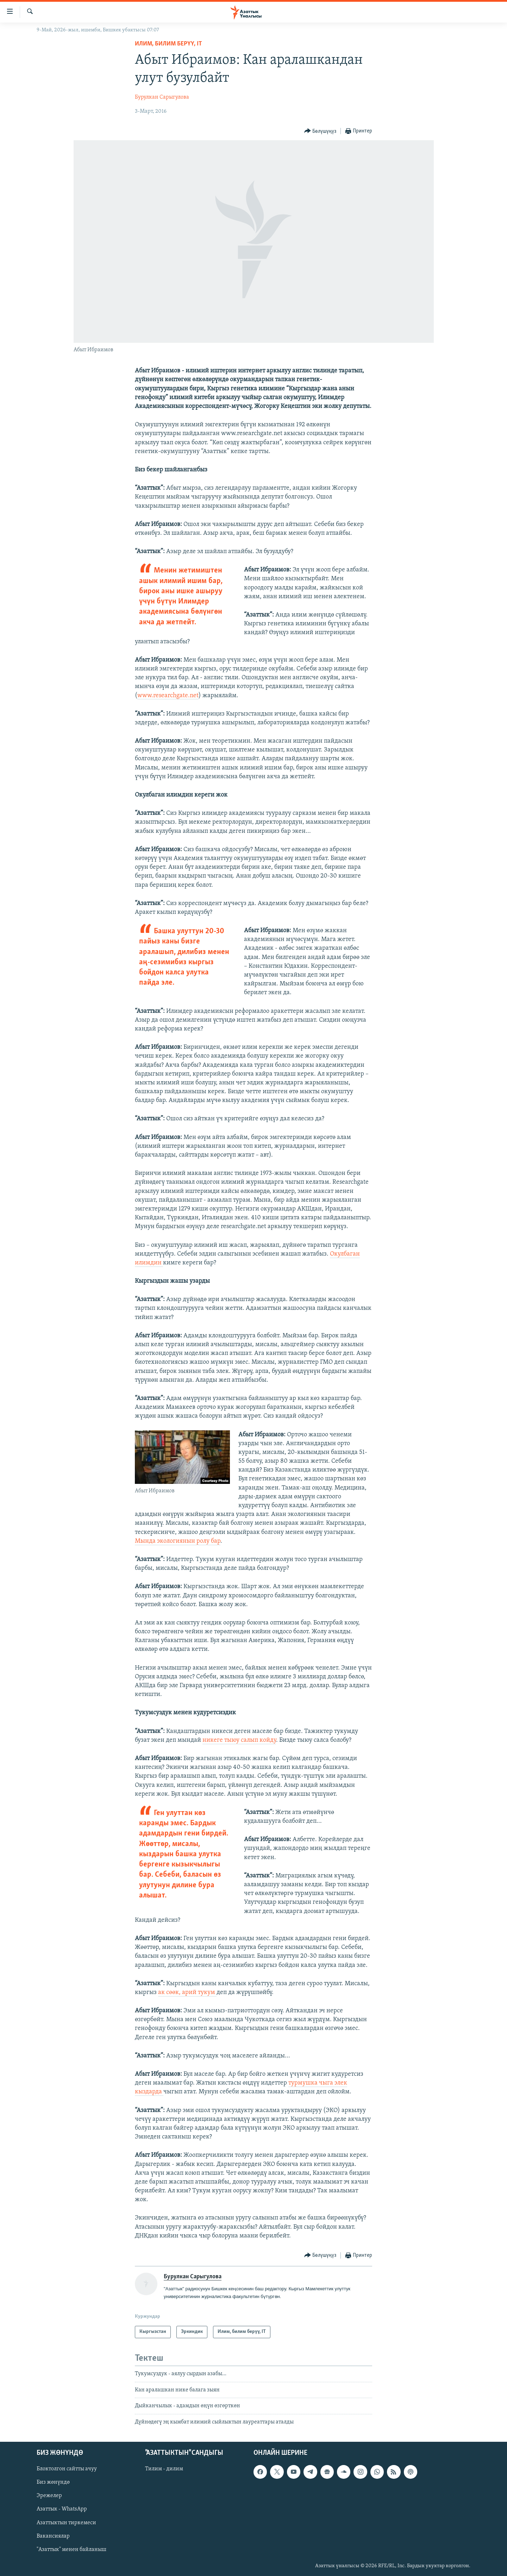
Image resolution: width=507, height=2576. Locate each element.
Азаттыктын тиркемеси (66, 2523)
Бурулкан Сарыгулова (162, 97)
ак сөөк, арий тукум (187, 1992)
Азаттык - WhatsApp (62, 2509)
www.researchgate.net (168, 695)
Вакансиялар (53, 2536)
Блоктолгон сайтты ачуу (67, 2469)
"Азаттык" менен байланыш (71, 2549)
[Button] (320, 131)
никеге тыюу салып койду (239, 1740)
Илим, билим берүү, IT (168, 44)
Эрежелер (49, 2495)
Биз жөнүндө (53, 2482)
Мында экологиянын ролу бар (177, 1541)
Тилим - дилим (164, 2469)
